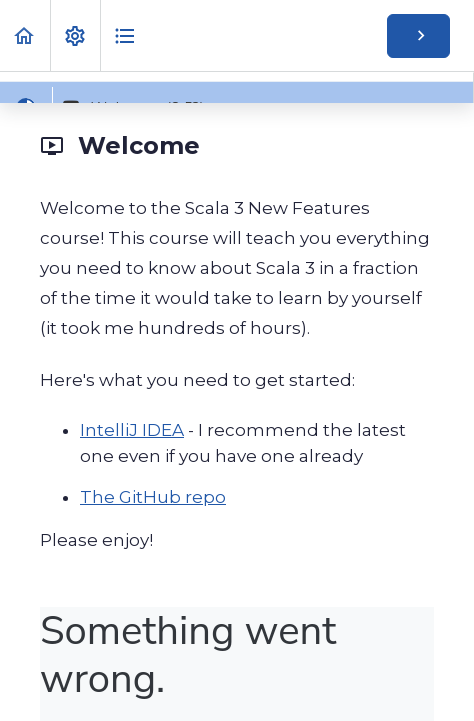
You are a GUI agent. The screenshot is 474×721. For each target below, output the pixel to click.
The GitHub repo (153, 497)
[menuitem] (75, 35)
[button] (25, 35)
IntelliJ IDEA (132, 430)
